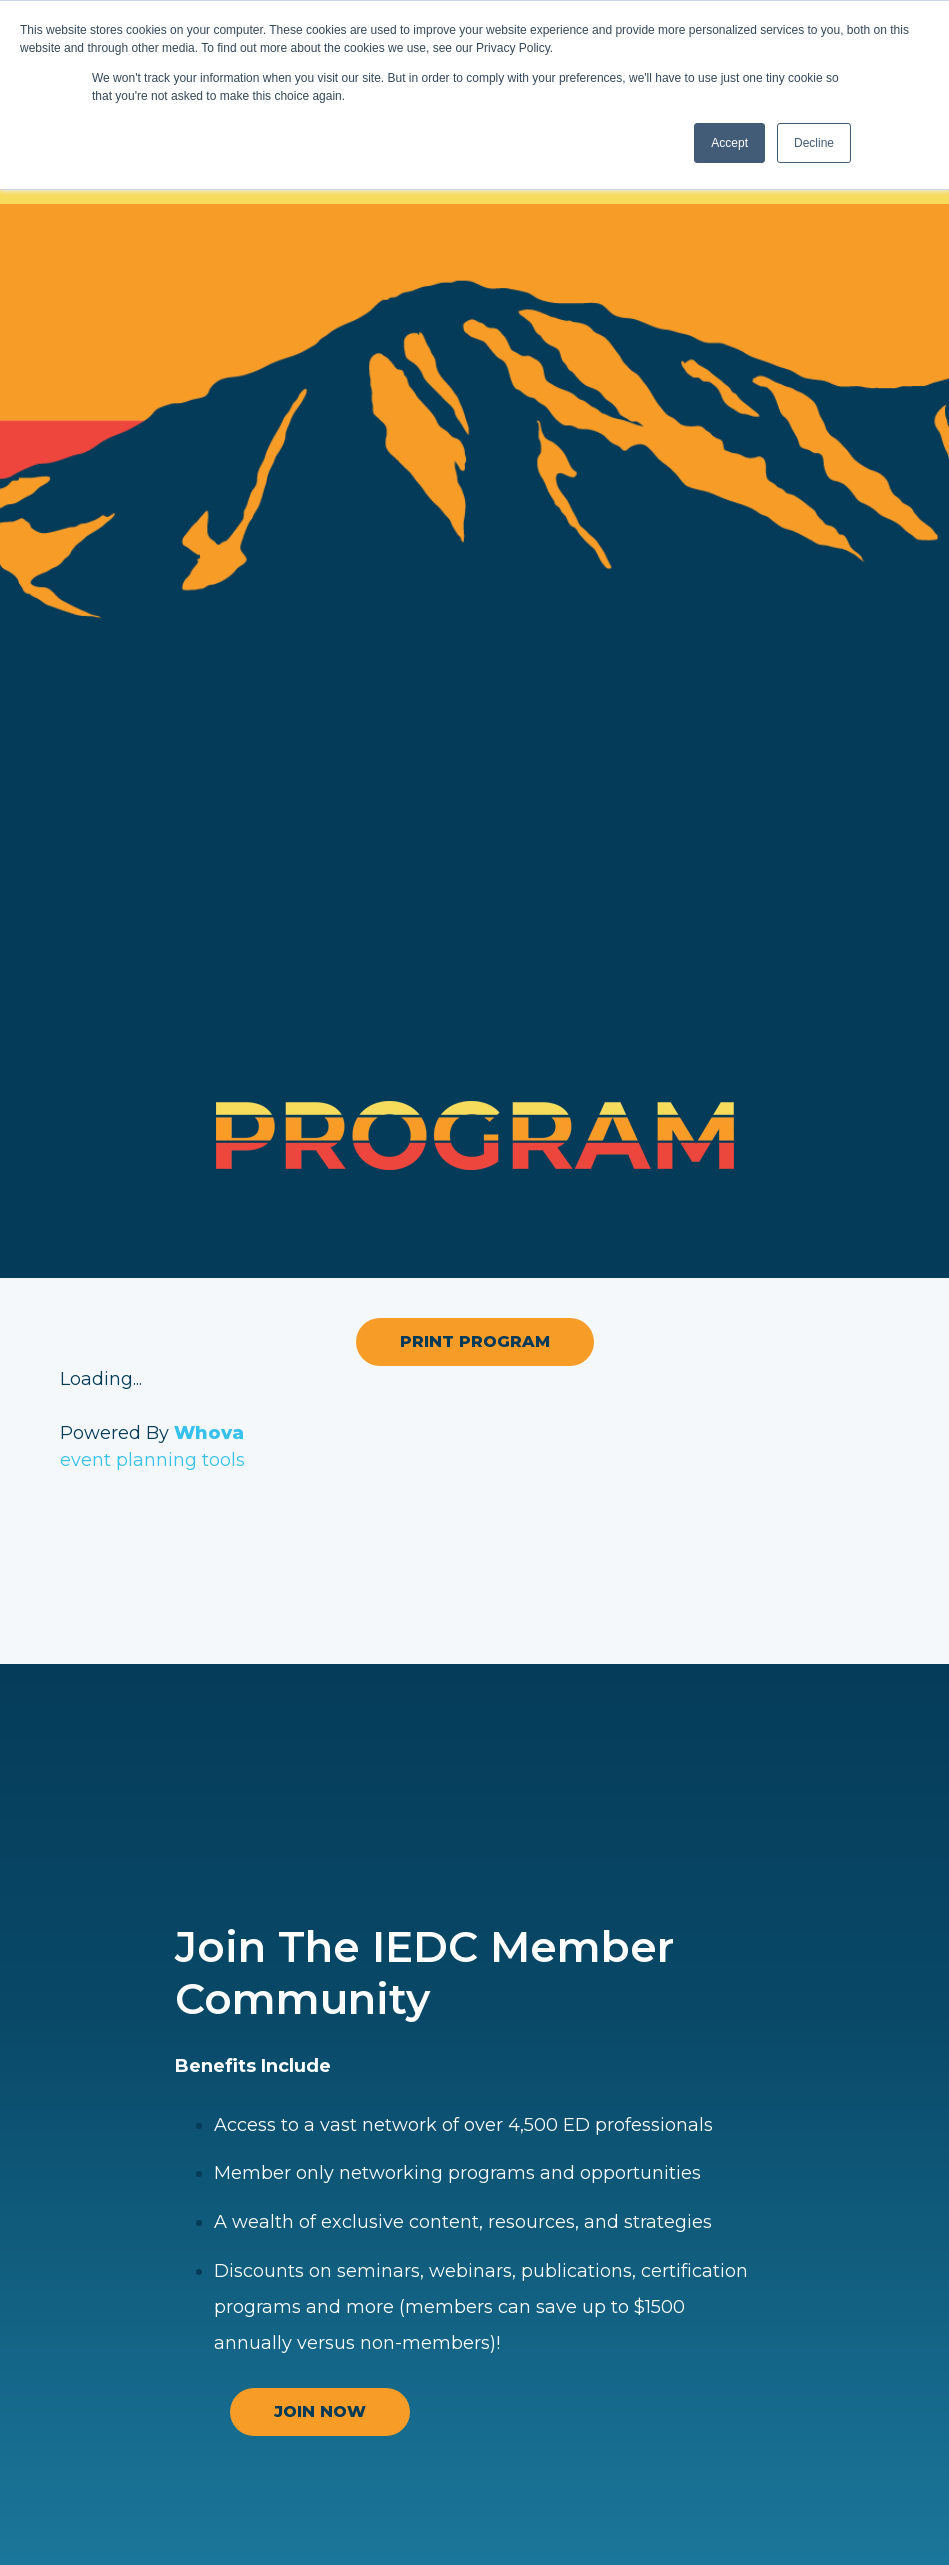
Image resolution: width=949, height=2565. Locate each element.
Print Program (475, 1341)
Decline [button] (814, 143)
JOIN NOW (320, 2411)
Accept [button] (729, 143)
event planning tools (152, 1460)
